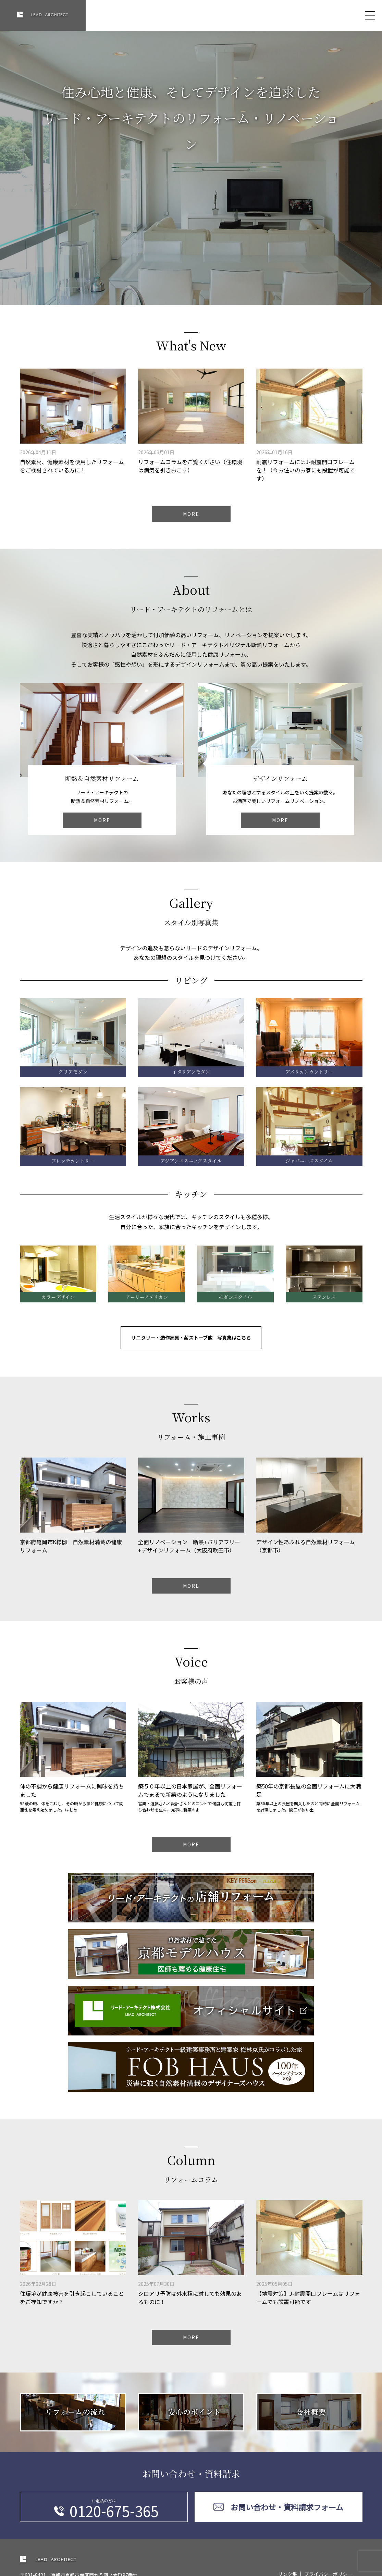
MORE (191, 519)
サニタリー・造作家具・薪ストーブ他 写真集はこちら (191, 1342)
